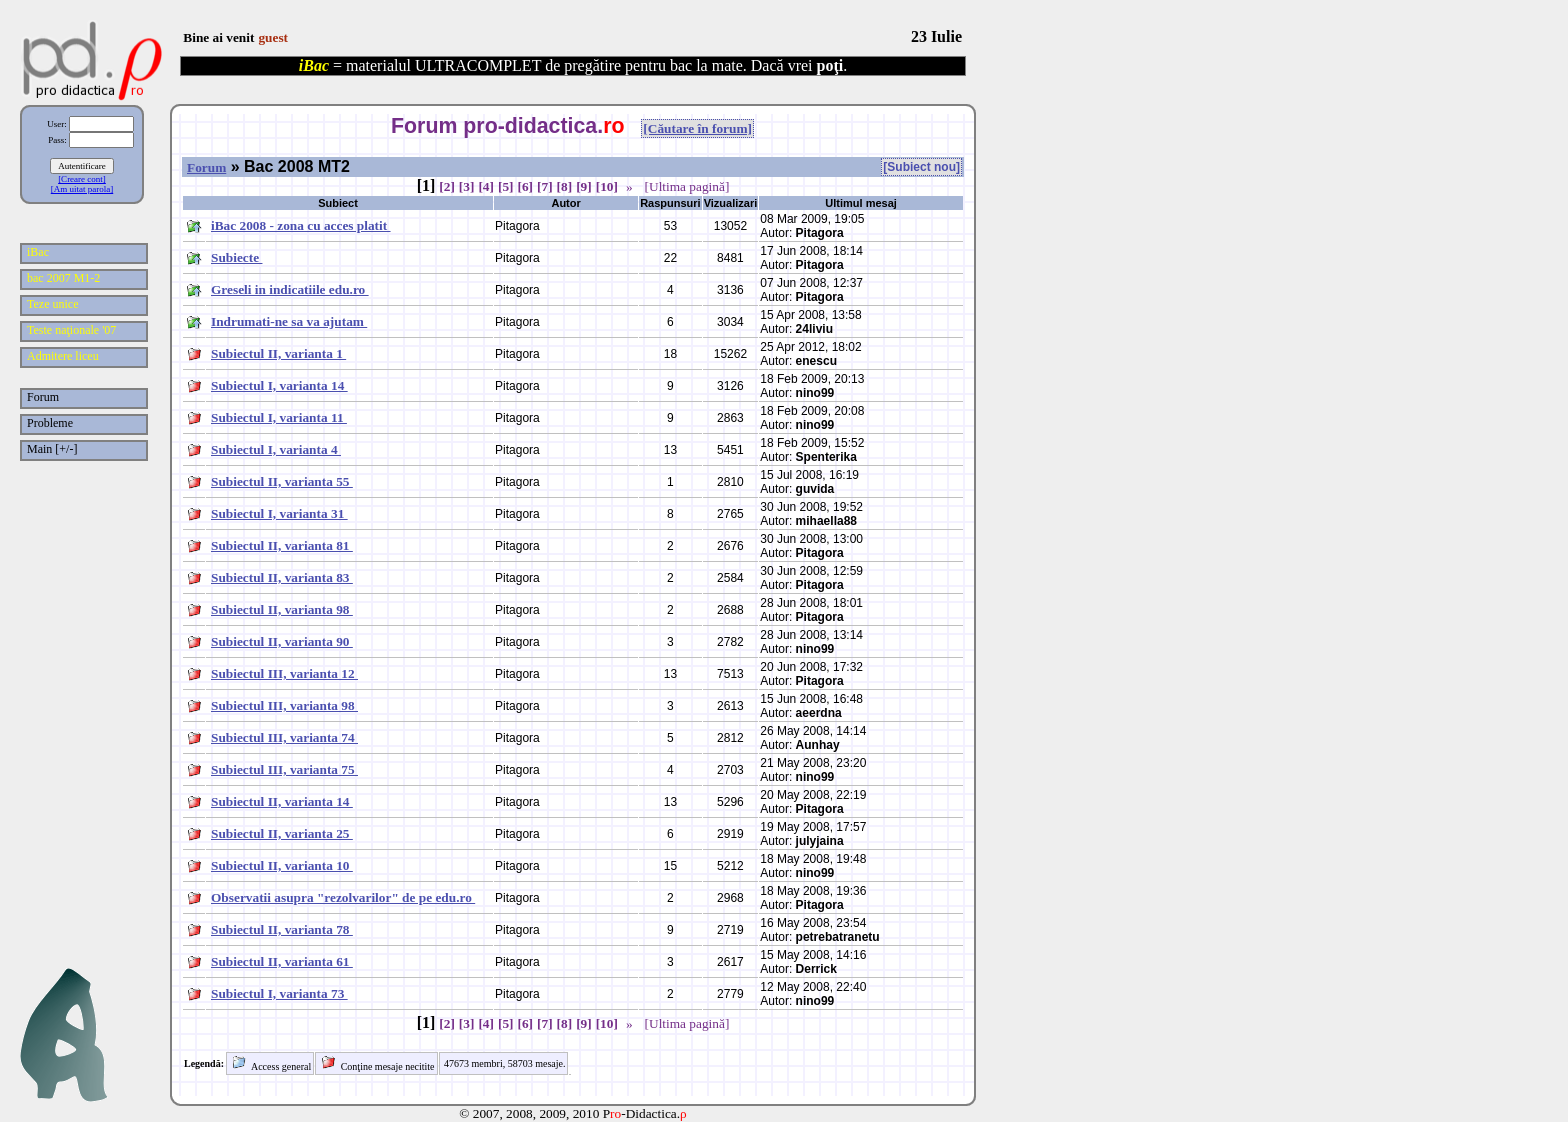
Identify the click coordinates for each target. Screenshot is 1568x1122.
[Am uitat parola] (82, 189)
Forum (206, 167)
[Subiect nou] (921, 167)
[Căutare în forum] (697, 128)
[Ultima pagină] (687, 186)
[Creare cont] (82, 179)
